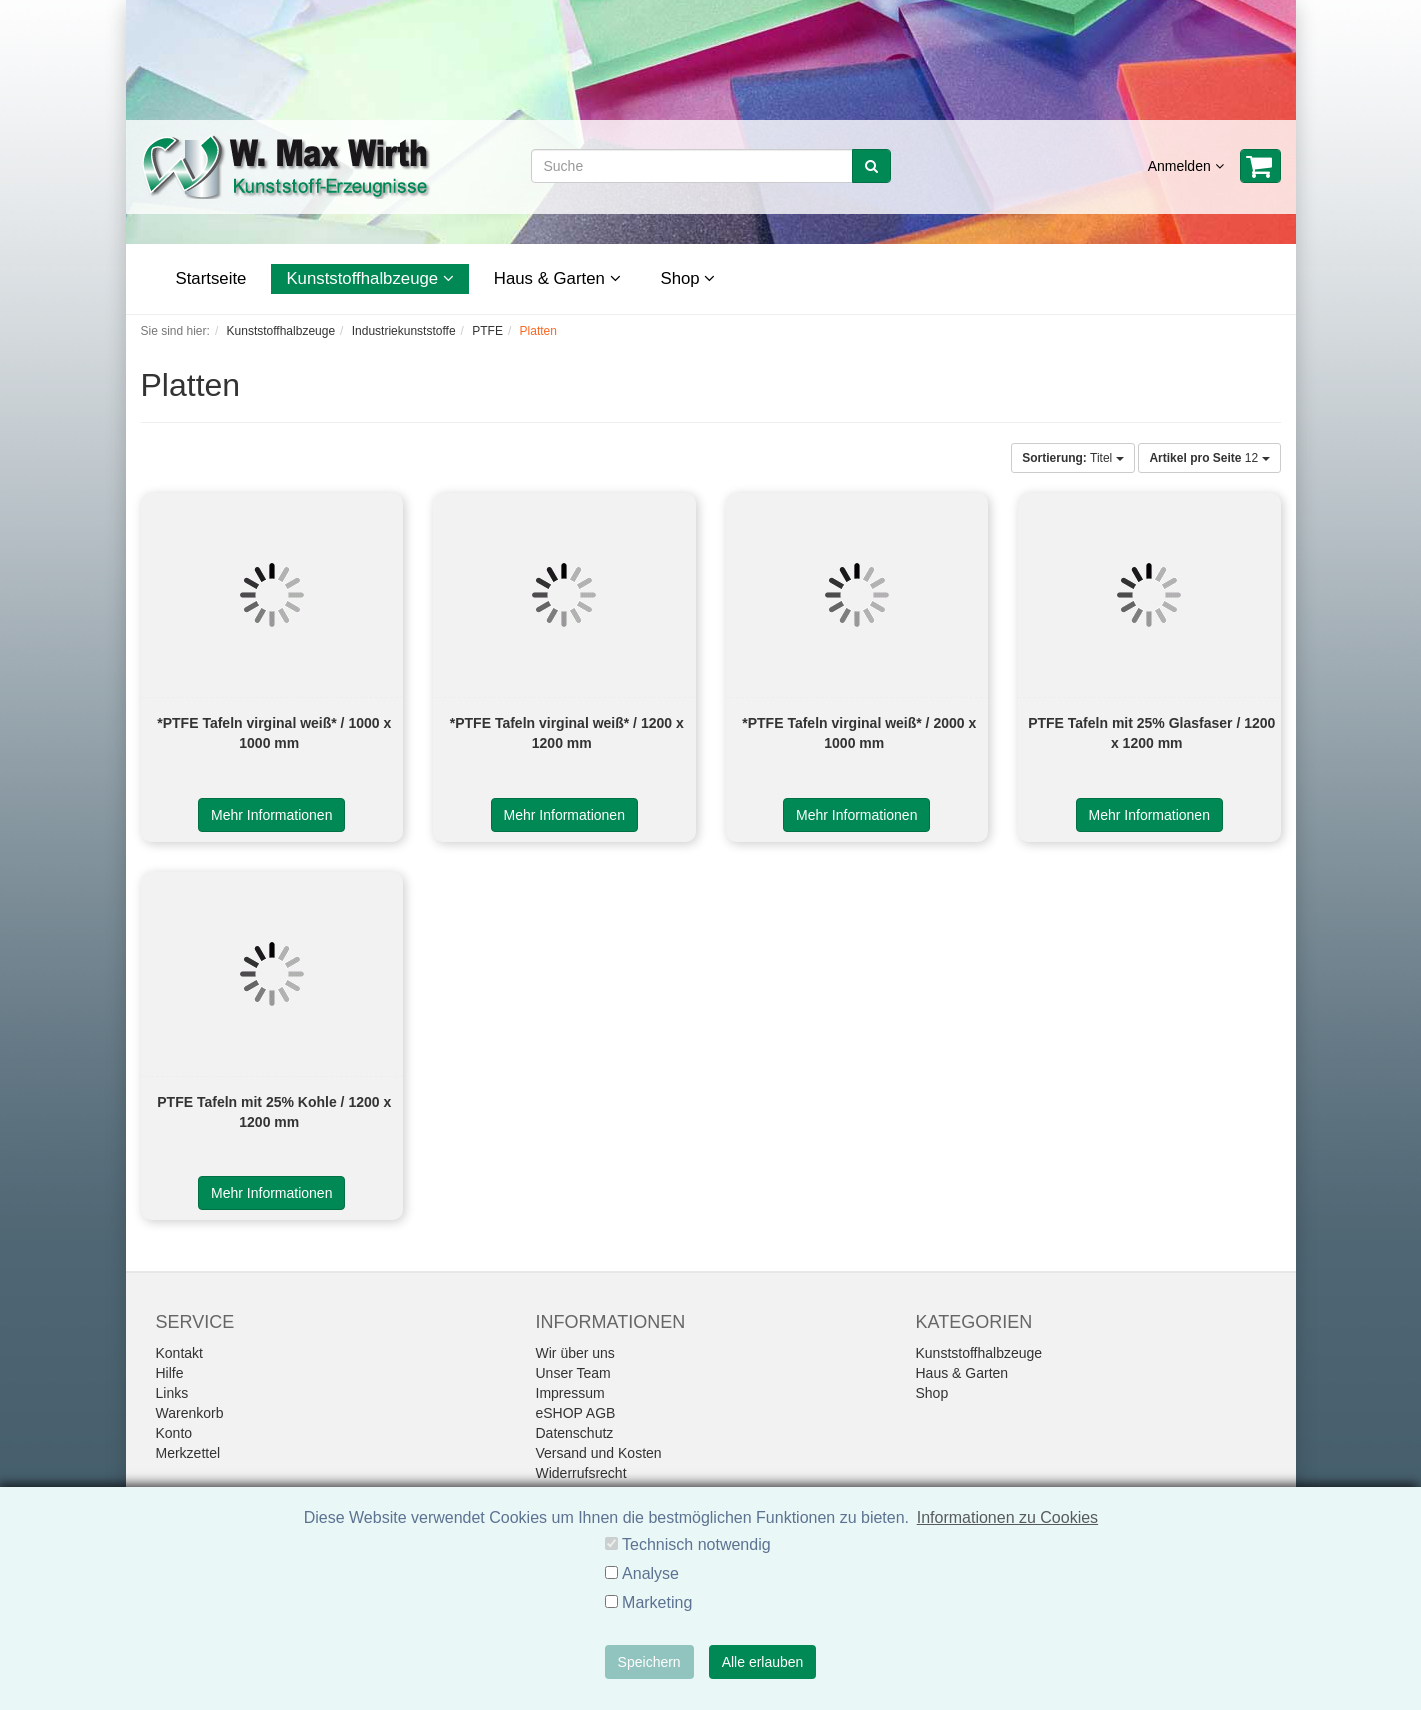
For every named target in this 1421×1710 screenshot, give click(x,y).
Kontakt (179, 1353)
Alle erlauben (763, 1662)
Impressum (570, 1393)
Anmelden (1186, 166)
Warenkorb (190, 1413)
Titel (1072, 458)
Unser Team (573, 1373)
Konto (174, 1433)
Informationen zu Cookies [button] (1007, 1517)
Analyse (650, 1573)
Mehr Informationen (271, 815)
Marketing (657, 1602)
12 (1209, 458)
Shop (688, 278)
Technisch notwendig (696, 1544)
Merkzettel (188, 1453)
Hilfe (170, 1373)
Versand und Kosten (599, 1453)
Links (172, 1393)
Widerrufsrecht (581, 1473)
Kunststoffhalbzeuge (369, 278)
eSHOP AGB (576, 1413)
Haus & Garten (557, 278)
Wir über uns (575, 1353)
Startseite (211, 278)
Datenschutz (575, 1433)
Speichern (649, 1662)
